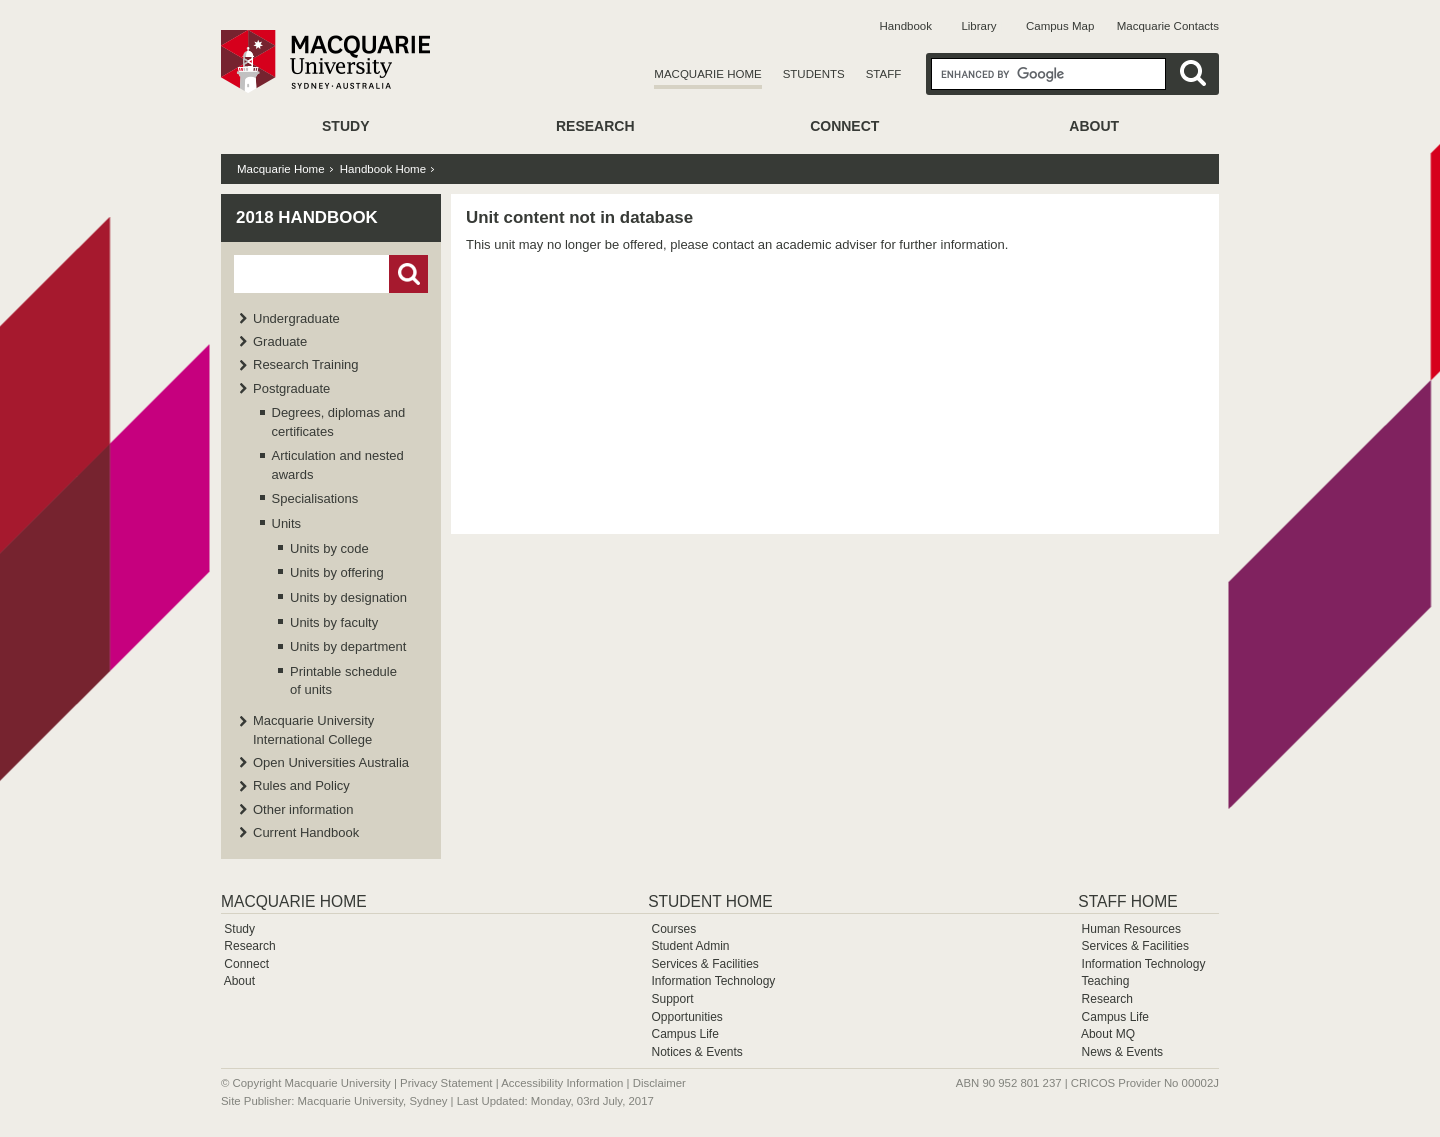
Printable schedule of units (343, 680)
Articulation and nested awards (338, 464)
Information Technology (713, 981)
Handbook (906, 26)
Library (978, 26)
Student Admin (690, 946)
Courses (673, 929)
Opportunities (686, 1017)
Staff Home (1127, 901)
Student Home (710, 901)
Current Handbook (306, 832)
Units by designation (348, 597)
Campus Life (684, 1034)
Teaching (1105, 981)
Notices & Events (696, 1052)
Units (287, 523)
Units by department (348, 646)
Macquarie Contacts (1168, 26)
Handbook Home (383, 169)
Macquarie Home (707, 74)
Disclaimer (659, 1083)
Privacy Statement (446, 1083)
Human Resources (1131, 929)
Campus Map (1060, 26)
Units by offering (337, 572)
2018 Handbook (307, 217)
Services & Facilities (704, 964)
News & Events (1122, 1052)
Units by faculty (334, 622)
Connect (844, 126)
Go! (408, 274)
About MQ (1108, 1034)
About (1094, 126)
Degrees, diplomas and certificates (339, 421)
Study (345, 126)
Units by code (329, 548)
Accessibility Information (562, 1083)
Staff (884, 74)
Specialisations (315, 498)
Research (595, 126)
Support (672, 999)
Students (814, 74)
